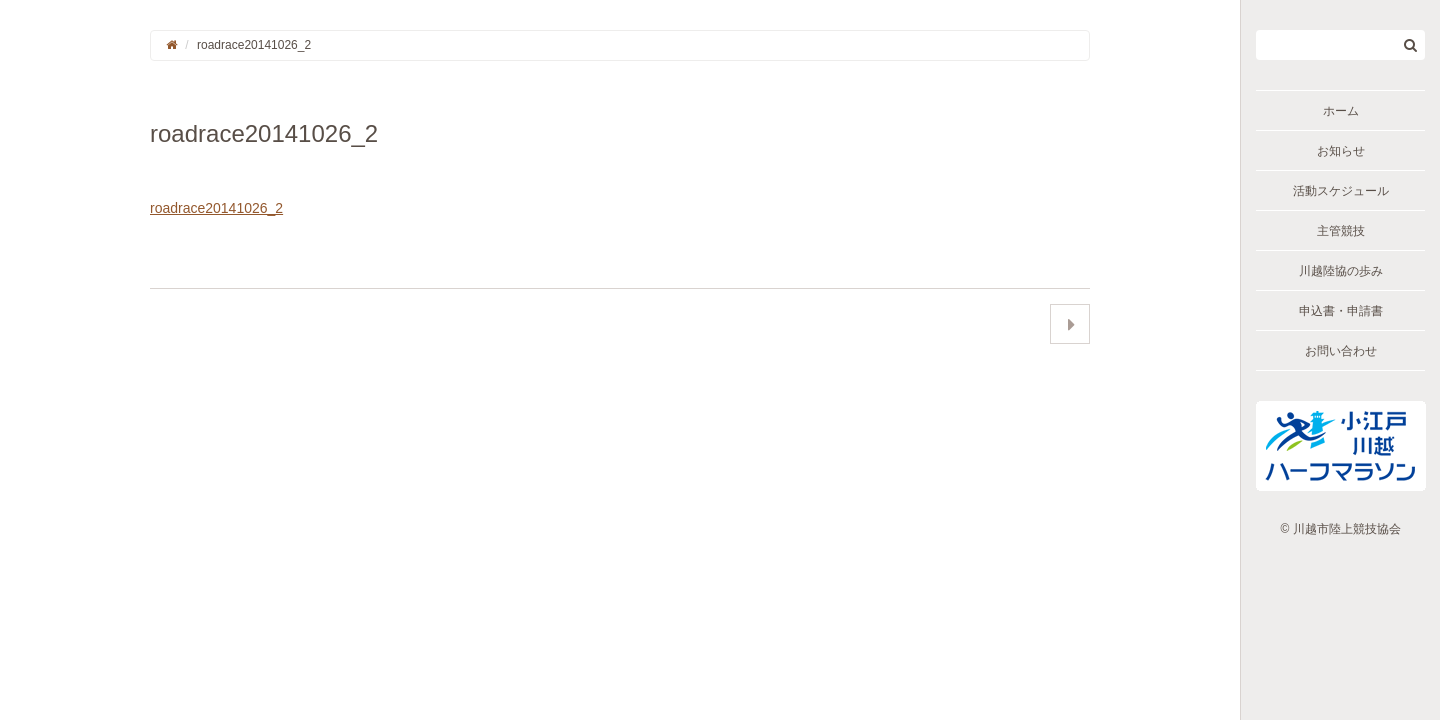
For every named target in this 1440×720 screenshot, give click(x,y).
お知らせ (1341, 151)
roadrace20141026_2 (216, 208)
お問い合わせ (1341, 351)
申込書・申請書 (1341, 311)
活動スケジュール (1341, 191)
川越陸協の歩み (1341, 271)
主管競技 (1341, 231)
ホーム (1341, 111)
